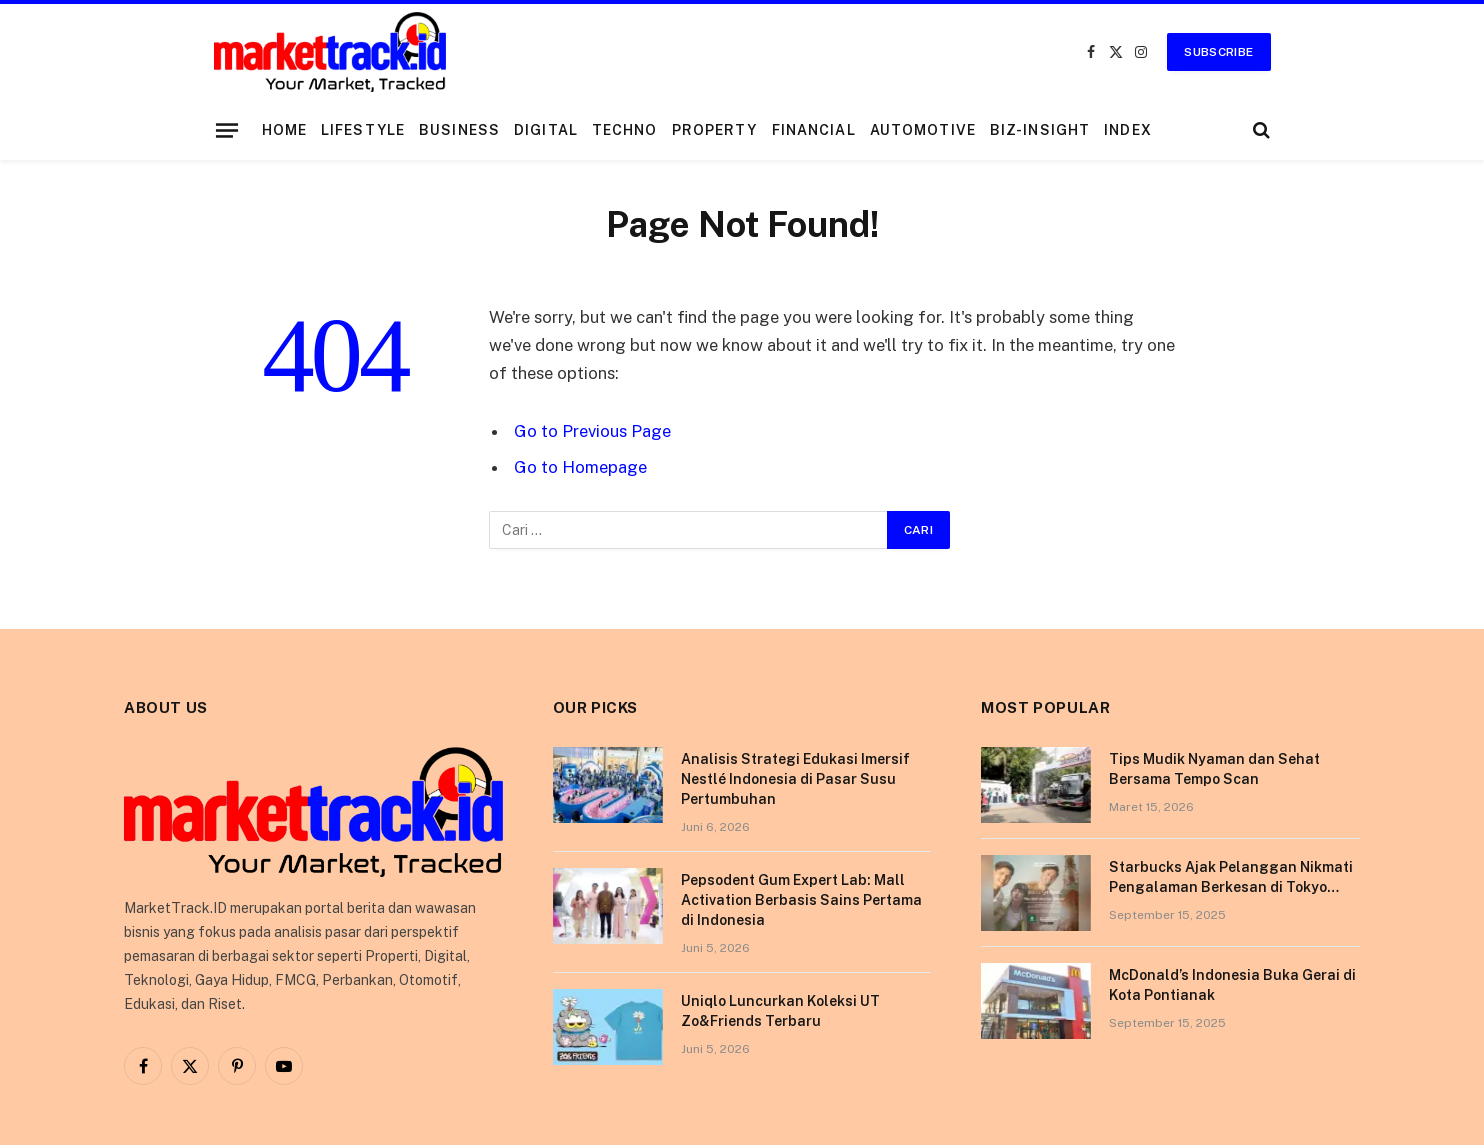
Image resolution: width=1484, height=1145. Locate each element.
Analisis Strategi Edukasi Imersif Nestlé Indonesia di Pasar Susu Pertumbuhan (795, 779)
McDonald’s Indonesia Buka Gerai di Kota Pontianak (1232, 985)
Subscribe (1218, 52)
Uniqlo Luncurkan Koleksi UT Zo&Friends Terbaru (780, 1011)
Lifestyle (363, 130)
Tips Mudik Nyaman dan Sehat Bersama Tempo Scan (1214, 769)
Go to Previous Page (592, 431)
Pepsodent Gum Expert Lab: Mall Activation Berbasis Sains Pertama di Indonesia (801, 900)
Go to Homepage (580, 467)
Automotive (923, 130)
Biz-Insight (1040, 130)
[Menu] (226, 130)
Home (284, 130)
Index (1128, 130)
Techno (625, 130)
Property (715, 130)
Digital (546, 130)
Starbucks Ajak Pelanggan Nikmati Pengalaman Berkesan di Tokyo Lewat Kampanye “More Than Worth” (1231, 878)
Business (459, 130)
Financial (814, 130)
